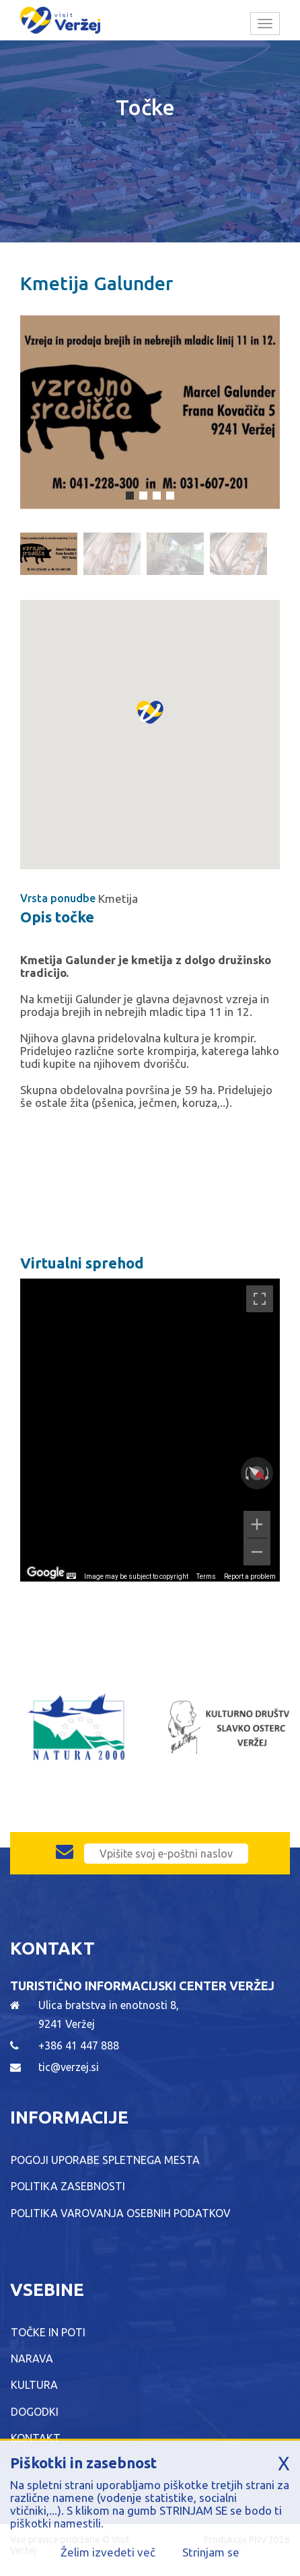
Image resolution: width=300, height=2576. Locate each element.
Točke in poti (48, 2332)
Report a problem (250, 1576)
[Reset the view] (257, 1473)
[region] (150, 1430)
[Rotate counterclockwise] (245, 1473)
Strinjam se (210, 2552)
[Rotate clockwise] (268, 1473)
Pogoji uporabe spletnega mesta (105, 2160)
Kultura (34, 2385)
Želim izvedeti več (108, 2552)
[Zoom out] (256, 1551)
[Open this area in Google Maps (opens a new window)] (46, 1573)
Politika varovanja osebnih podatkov (121, 2213)
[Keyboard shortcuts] (71, 1576)
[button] (150, 726)
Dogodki (35, 2412)
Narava (32, 2358)
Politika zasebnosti (68, 2186)
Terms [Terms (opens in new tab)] (206, 1576)
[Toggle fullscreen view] (259, 1298)
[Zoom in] (256, 1524)
